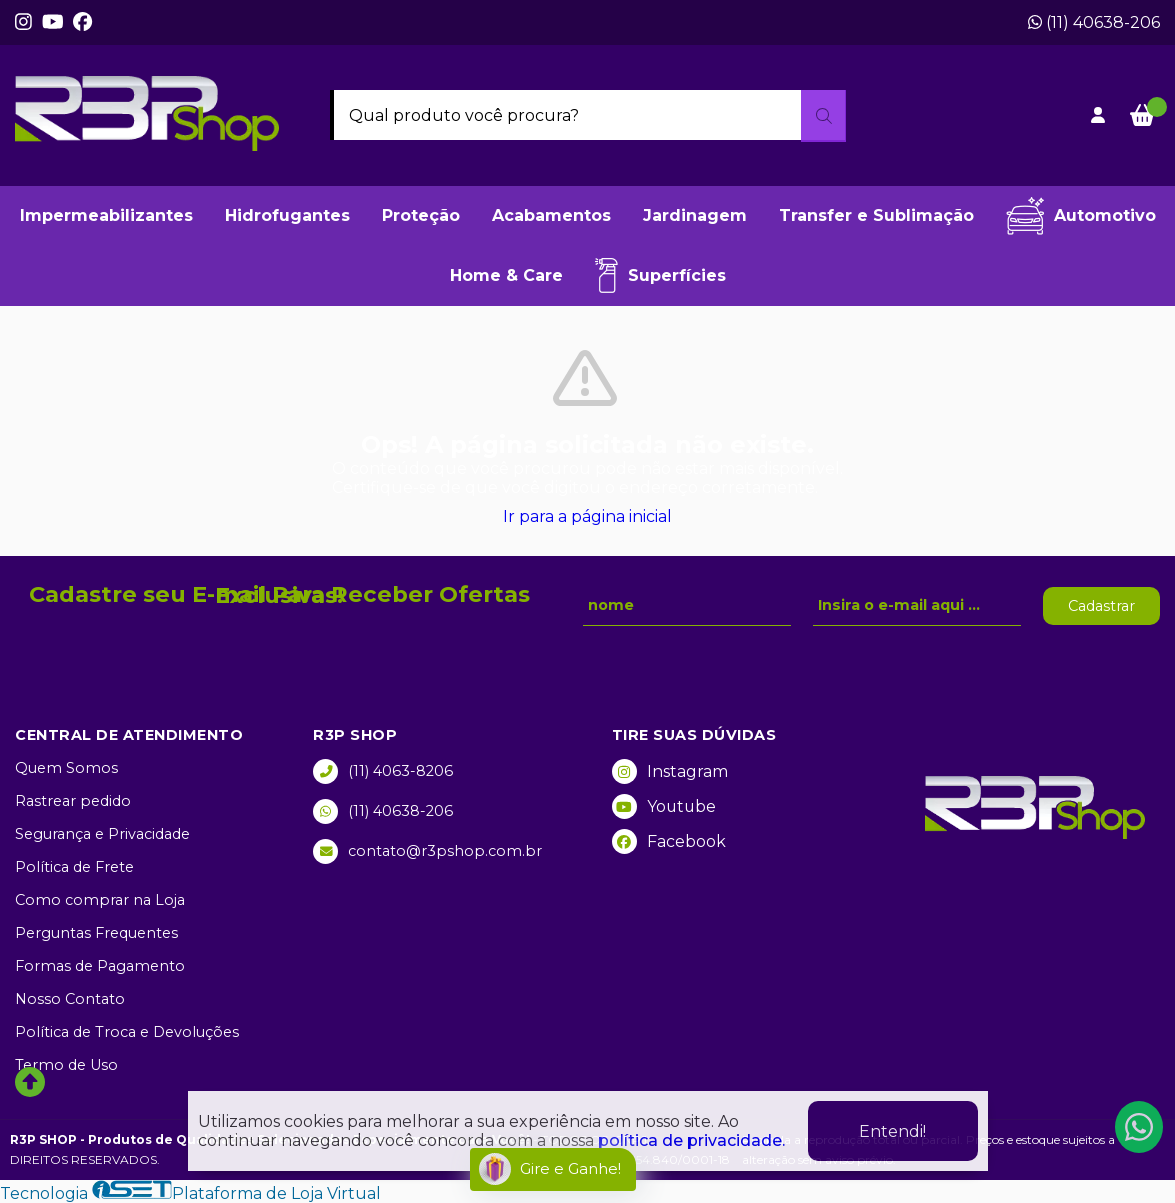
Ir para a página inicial (587, 516)
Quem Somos (66, 768)
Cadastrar (1101, 606)
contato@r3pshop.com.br (427, 851)
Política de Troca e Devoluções (127, 1032)
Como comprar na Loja (100, 900)
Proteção (421, 215)
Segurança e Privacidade (102, 834)
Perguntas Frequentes (96, 933)
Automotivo (1081, 216)
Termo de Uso (66, 1065)
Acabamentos (551, 215)
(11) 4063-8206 (383, 771)
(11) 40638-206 (1094, 22)
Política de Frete (74, 867)
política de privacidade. (691, 1140)
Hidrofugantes (287, 215)
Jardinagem (695, 215)
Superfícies (660, 275)
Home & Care (506, 275)
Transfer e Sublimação (876, 215)
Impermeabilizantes (106, 215)
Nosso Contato (70, 999)
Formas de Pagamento (100, 966)
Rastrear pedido (73, 801)
